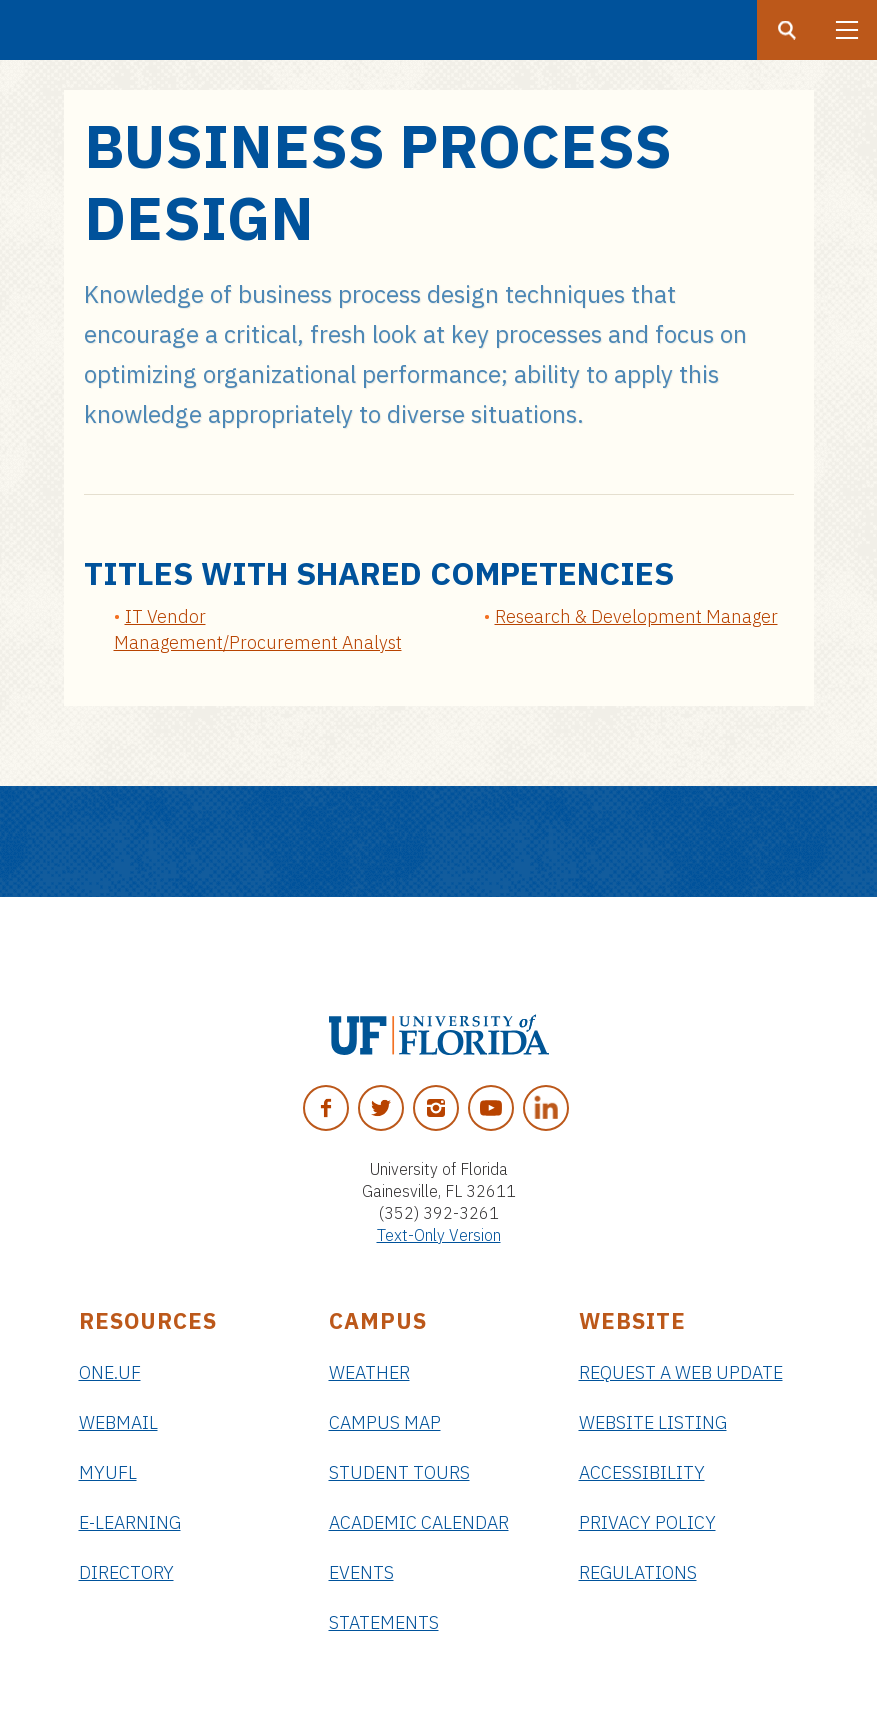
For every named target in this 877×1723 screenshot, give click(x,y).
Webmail (118, 1422)
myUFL (108, 1472)
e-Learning (130, 1522)
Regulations (638, 1572)
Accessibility (642, 1472)
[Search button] (787, 30)
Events (361, 1572)
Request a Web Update (681, 1372)
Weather (369, 1372)
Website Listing (653, 1422)
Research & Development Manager (636, 616)
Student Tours (399, 1472)
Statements (384, 1622)
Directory (126, 1572)
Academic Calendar (419, 1522)
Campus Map (385, 1422)
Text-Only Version (439, 1235)
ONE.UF (110, 1372)
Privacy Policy (647, 1522)
